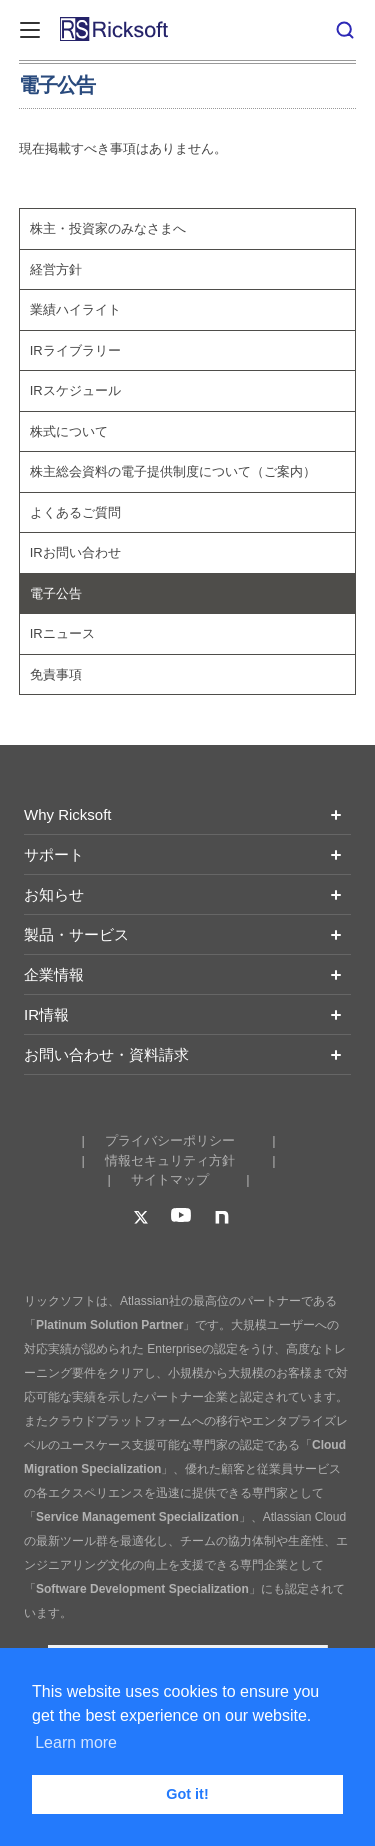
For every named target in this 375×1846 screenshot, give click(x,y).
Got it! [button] (187, 1794)
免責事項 (56, 674)
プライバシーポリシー (170, 1140)
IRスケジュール (75, 390)
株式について (69, 431)
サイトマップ (170, 1179)
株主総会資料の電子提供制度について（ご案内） (173, 471)
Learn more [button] (76, 1742)
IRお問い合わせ (75, 552)
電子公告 (56, 593)
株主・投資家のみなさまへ (108, 228)
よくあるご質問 (75, 512)
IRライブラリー (75, 350)
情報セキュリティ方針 (170, 1160)
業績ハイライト (75, 309)
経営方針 (56, 269)
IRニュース (62, 633)
